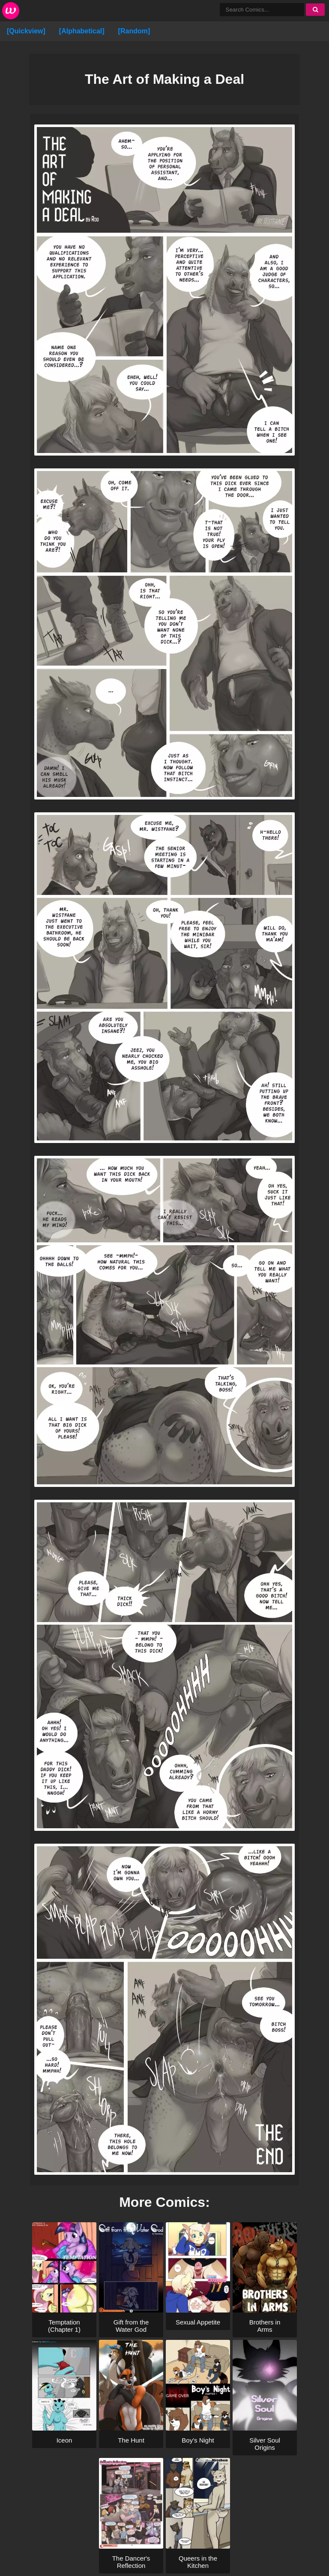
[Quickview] (26, 31)
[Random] (134, 31)
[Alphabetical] (82, 31)
